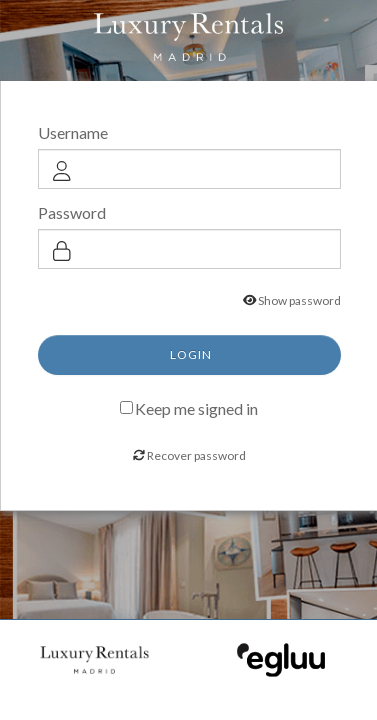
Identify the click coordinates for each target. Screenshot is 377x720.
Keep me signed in (196, 407)
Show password (299, 300)
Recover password (196, 455)
